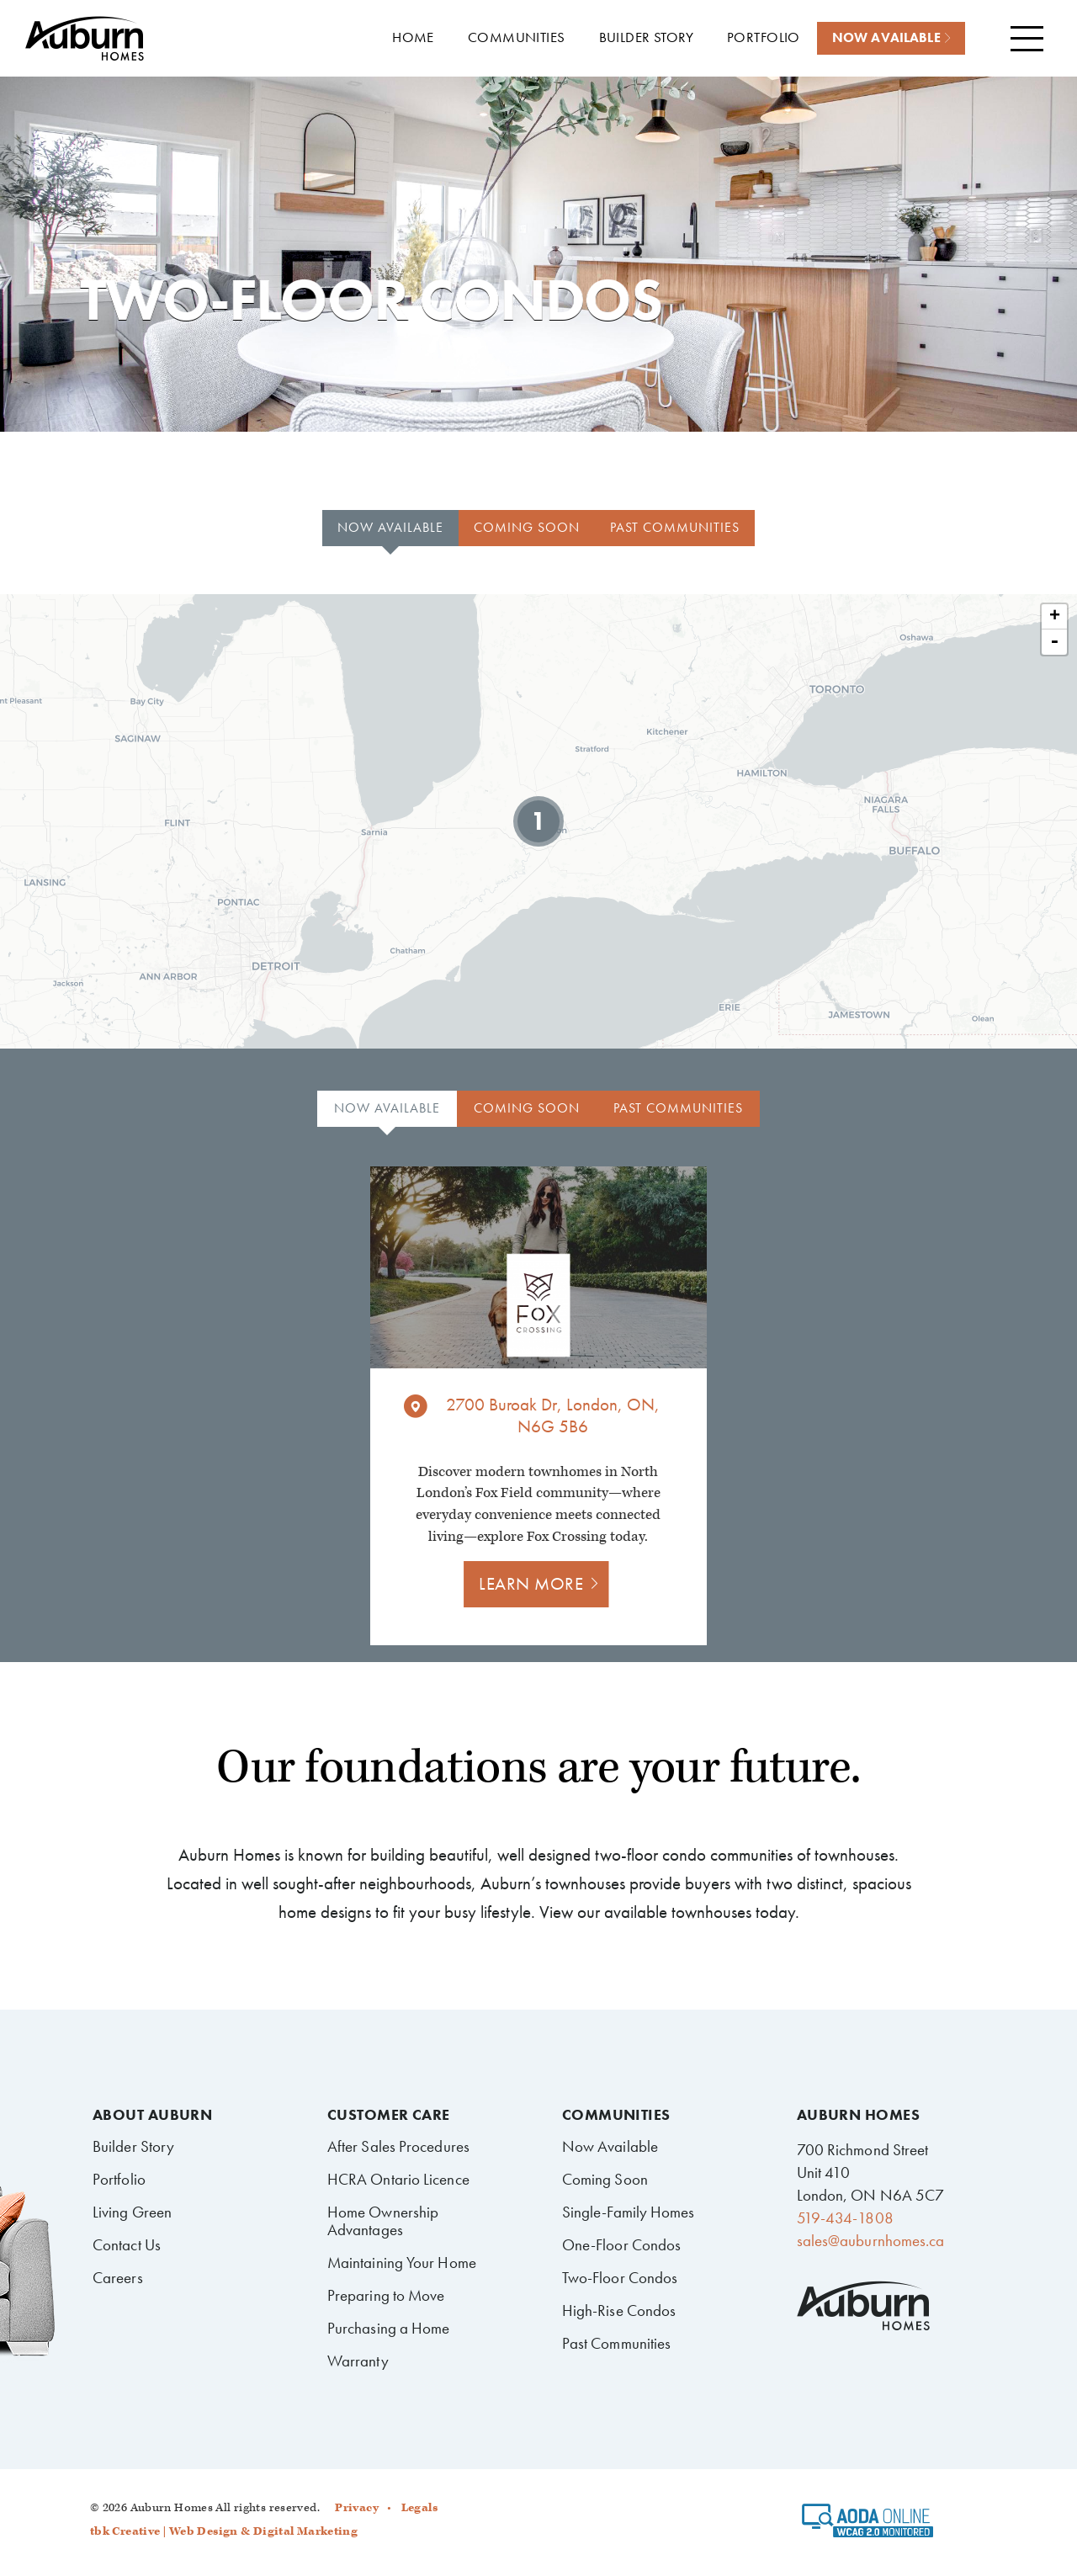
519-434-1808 (845, 2217)
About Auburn (152, 2115)
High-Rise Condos (619, 2310)
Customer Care (388, 2115)
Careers (118, 2277)
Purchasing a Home (388, 2328)
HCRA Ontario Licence (398, 2179)
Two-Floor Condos (620, 2277)
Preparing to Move (386, 2295)
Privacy (357, 2507)
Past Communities (616, 2343)
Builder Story (133, 2146)
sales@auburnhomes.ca (871, 2240)
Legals (419, 2507)
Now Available (610, 2146)
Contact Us (127, 2244)
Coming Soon (605, 2179)
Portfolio (119, 2179)
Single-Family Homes (628, 2212)
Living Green (132, 2212)
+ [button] (1054, 616)
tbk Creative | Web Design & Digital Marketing (224, 2531)
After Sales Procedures (398, 2146)
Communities (616, 2115)
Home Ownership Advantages (382, 2221)
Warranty (358, 2361)
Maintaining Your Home (401, 2262)
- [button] (1054, 642)
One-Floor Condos (622, 2244)
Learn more (531, 1583)
